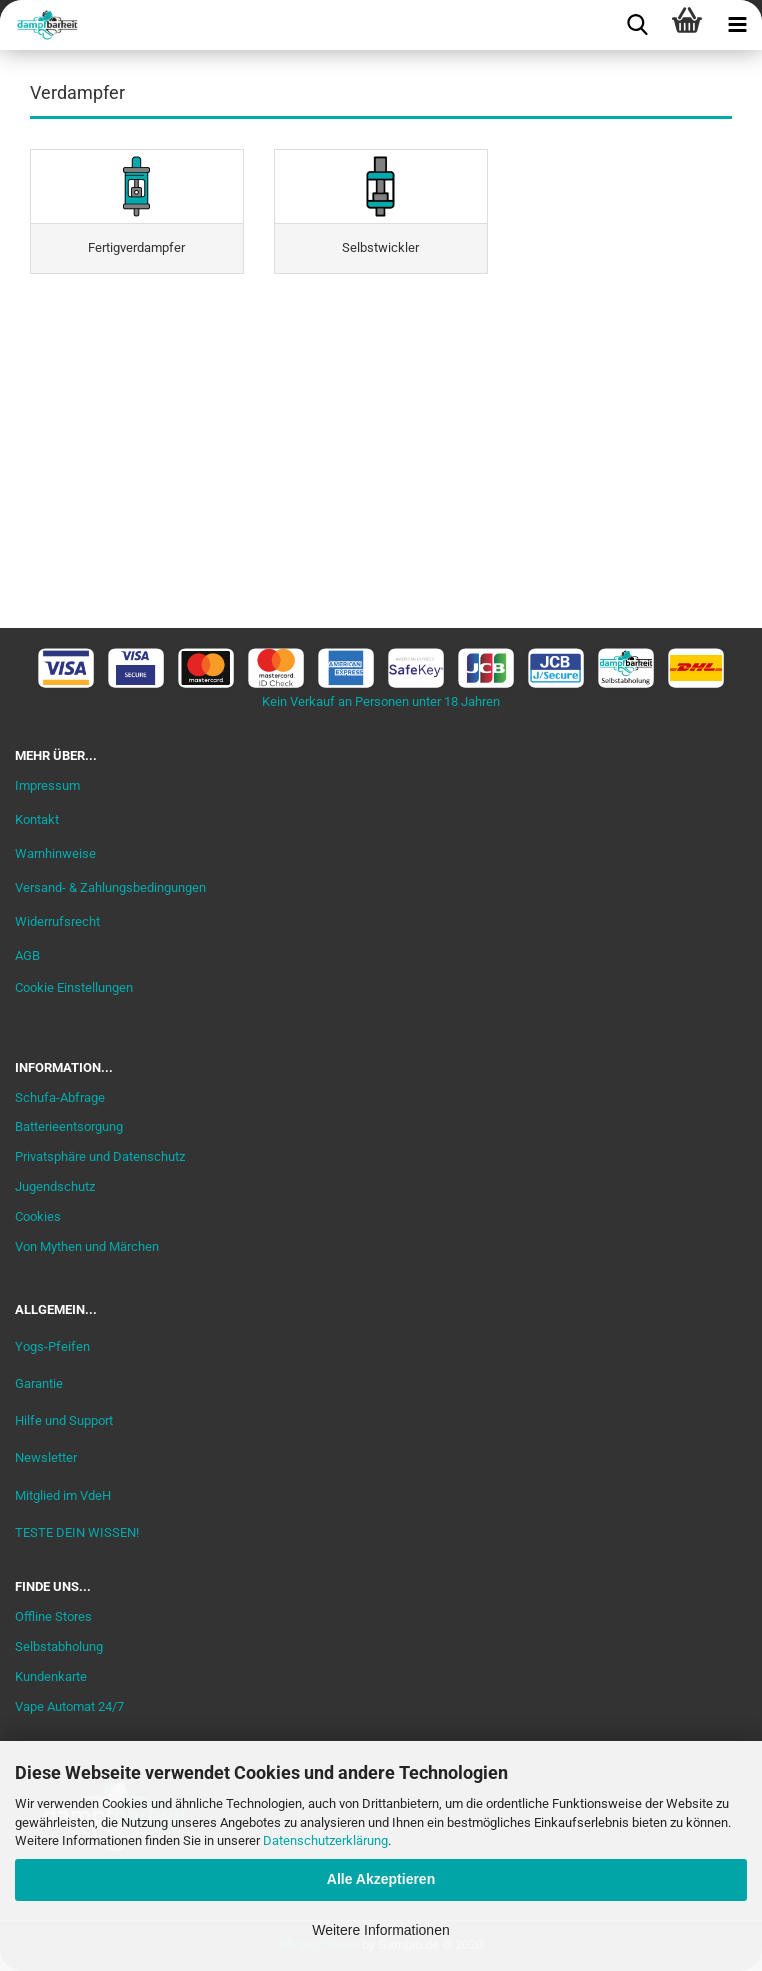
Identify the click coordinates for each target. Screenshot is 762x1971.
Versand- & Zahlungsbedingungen (110, 887)
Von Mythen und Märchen (87, 1246)
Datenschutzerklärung (325, 1840)
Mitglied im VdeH (63, 1495)
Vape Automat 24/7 (69, 1706)
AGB (27, 955)
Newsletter (46, 1457)
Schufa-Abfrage (60, 1097)
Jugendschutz (55, 1186)
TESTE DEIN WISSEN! (77, 1532)
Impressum (47, 785)
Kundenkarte (51, 1676)
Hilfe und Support (64, 1420)
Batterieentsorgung (69, 1126)
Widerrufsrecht (57, 921)
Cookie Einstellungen (74, 987)
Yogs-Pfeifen (52, 1346)
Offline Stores (53, 1616)
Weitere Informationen (380, 1930)
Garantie (39, 1383)
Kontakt (37, 819)
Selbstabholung (59, 1646)
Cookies (38, 1216)
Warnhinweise (55, 853)
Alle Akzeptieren (381, 1879)
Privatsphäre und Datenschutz (100, 1156)
